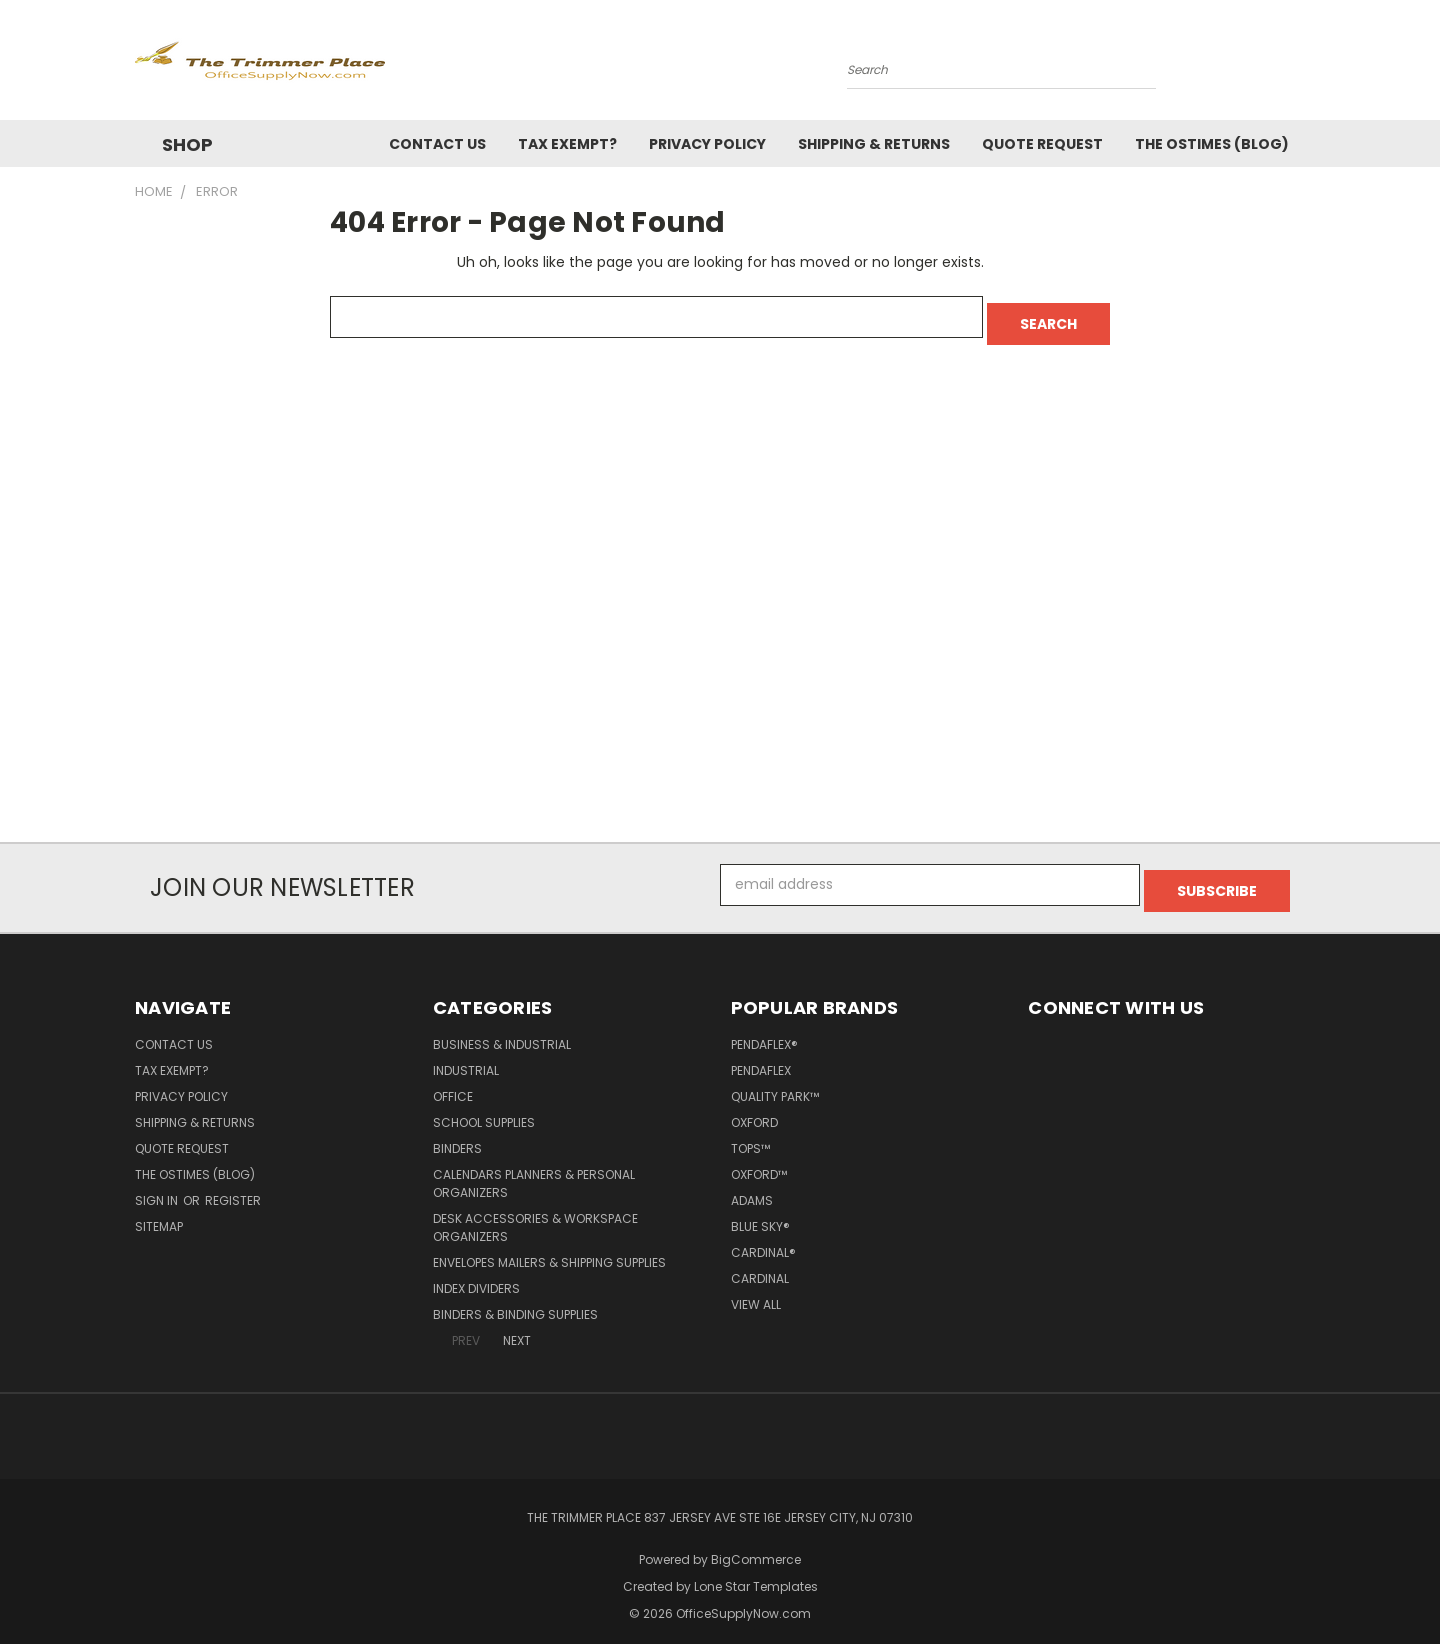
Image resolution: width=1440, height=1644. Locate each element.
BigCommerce (756, 1546)
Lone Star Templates (756, 1573)
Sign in (158, 1187)
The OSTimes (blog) (1212, 144)
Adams (752, 1187)
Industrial (466, 1057)
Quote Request (1042, 144)
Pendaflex (761, 1057)
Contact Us (437, 144)
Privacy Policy (707, 144)
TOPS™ (750, 1135)
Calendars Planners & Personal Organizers (534, 1170)
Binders (457, 1135)
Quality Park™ (775, 1083)
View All (756, 1291)
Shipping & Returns (874, 144)
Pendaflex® (764, 1031)
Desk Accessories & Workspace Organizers (535, 1214)
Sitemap (159, 1213)
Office (453, 1083)
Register (233, 1187)
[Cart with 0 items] (1300, 65)
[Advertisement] (720, 611)
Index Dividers (476, 1275)
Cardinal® (763, 1239)
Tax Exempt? (567, 144)
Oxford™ (759, 1161)
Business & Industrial (502, 1031)
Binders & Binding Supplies (515, 1301)
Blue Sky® (760, 1213)
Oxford (754, 1109)
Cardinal (760, 1265)
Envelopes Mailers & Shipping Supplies (549, 1249)
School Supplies (484, 1109)
